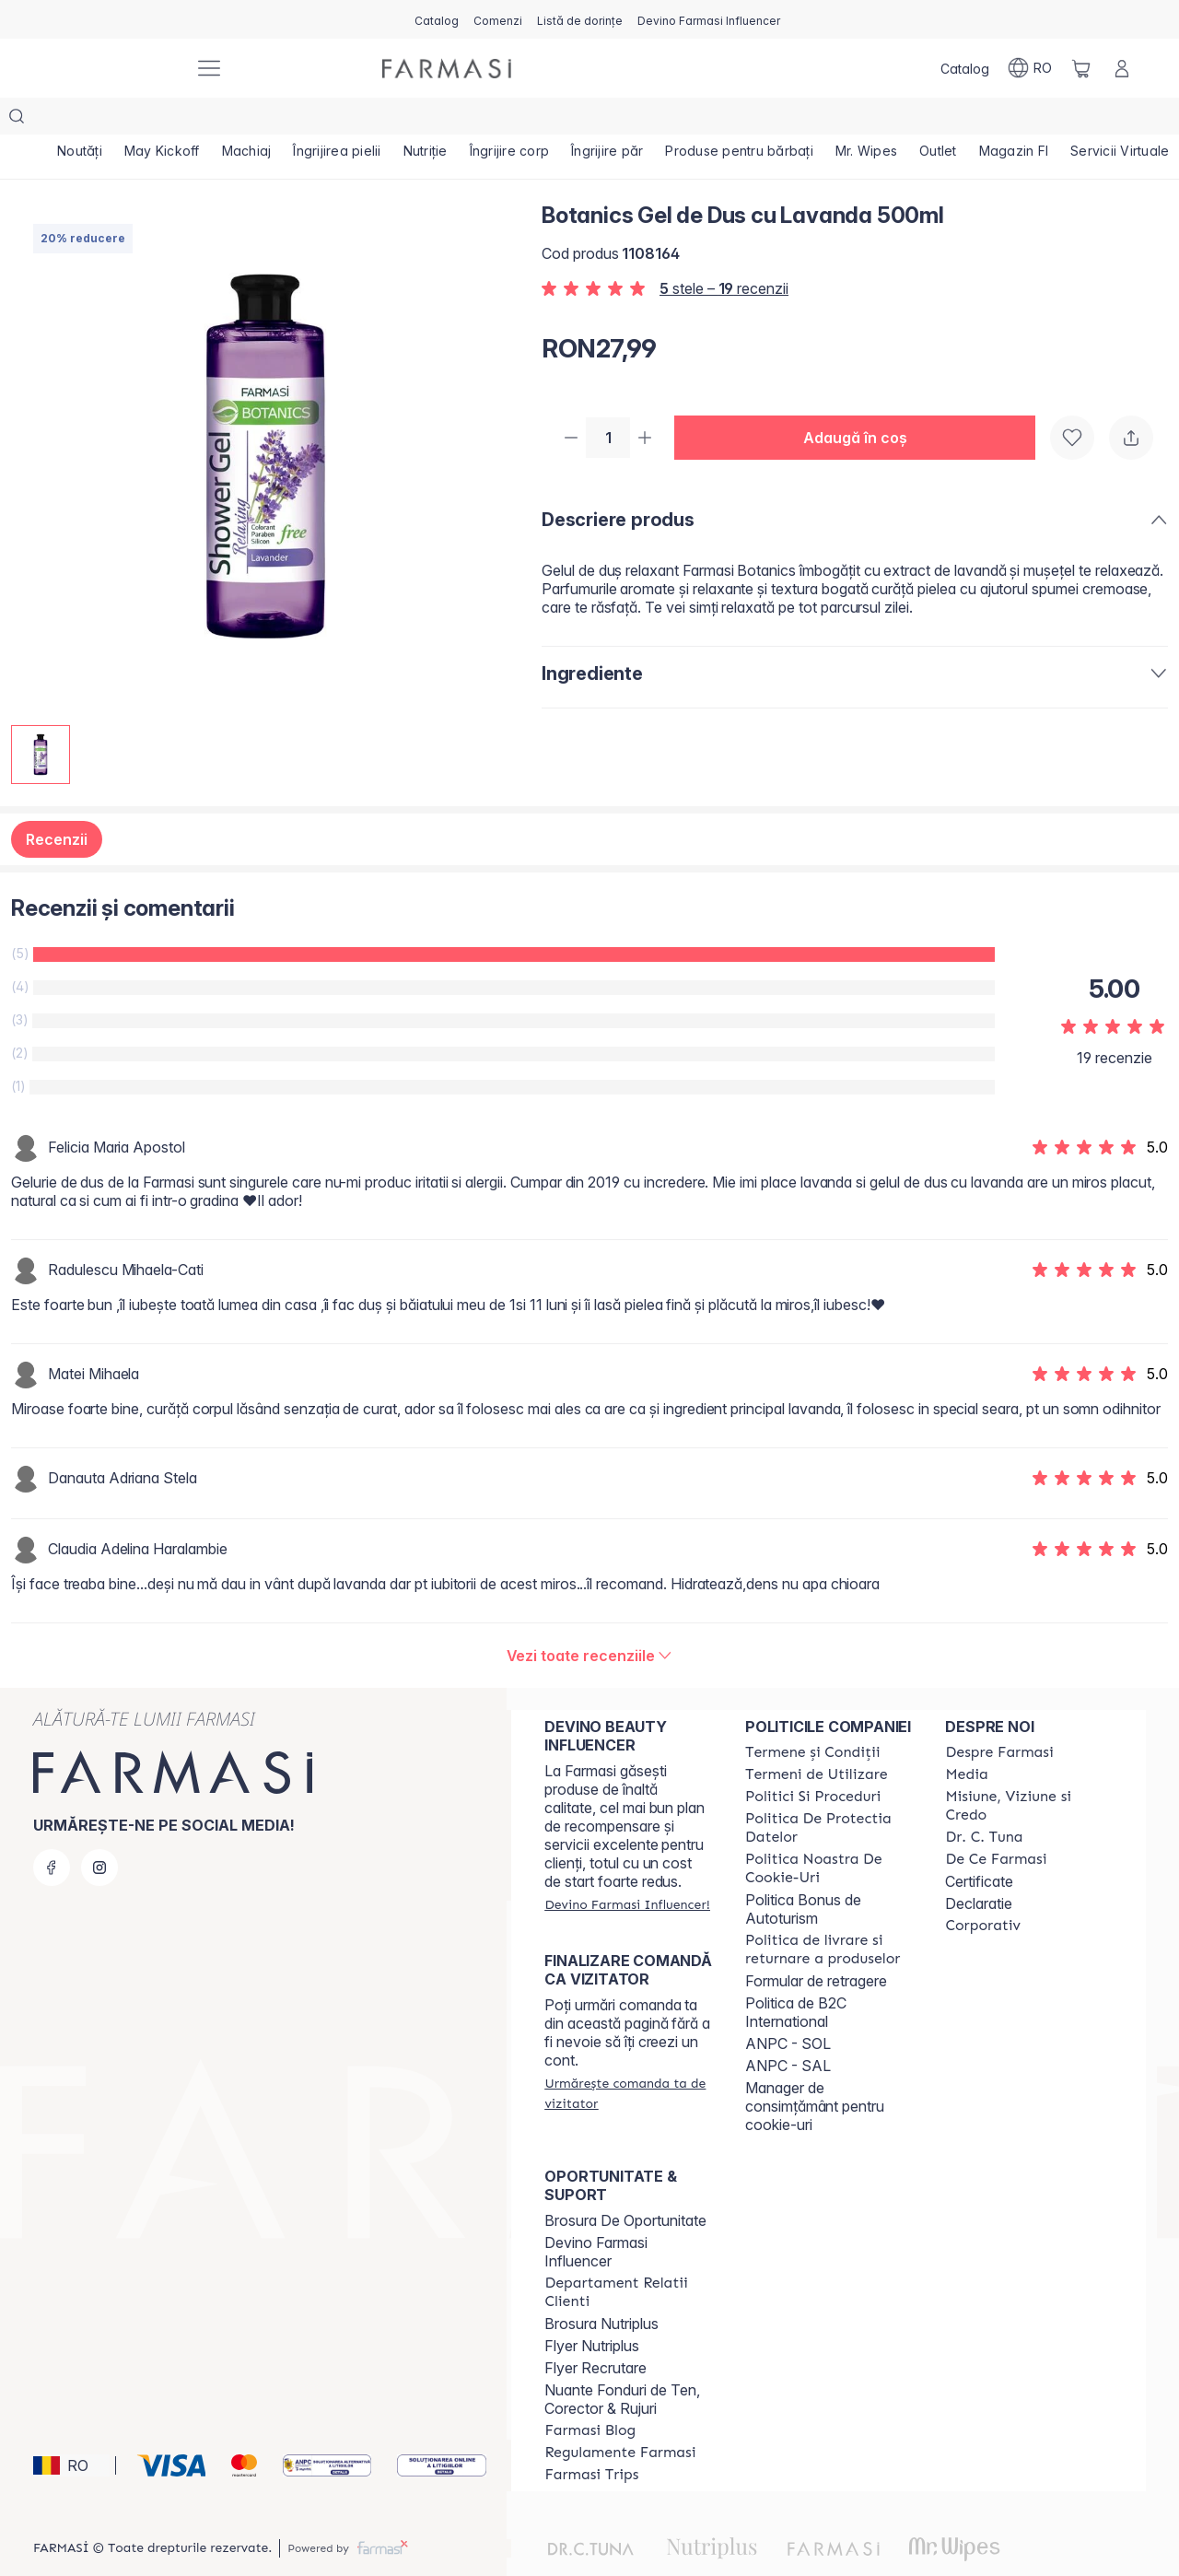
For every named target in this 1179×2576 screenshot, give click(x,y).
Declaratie (978, 1866)
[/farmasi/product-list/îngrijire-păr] (607, 120)
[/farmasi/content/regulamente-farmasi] (619, 2415)
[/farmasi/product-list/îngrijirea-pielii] (336, 120)
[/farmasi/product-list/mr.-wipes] (866, 120)
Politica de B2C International (795, 1975)
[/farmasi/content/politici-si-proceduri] (813, 1760)
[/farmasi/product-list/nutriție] (425, 120)
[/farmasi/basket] (1081, 68)
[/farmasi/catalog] (436, 19)
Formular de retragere (816, 1944)
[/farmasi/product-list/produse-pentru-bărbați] (739, 120)
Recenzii (57, 802)
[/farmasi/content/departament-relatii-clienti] (628, 2255)
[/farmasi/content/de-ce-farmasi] (995, 1822)
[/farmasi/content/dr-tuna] (983, 1800)
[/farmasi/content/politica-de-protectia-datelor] (829, 1791)
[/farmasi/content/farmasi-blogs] (590, 2393)
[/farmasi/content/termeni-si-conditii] (813, 1715)
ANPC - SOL (788, 2006)
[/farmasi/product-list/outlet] (938, 120)
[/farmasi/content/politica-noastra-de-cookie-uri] (829, 1831)
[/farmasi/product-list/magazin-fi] (1014, 120)
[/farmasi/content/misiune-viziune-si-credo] (1029, 1769)
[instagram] (99, 1830)
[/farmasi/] (110, 68)
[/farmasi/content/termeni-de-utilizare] (816, 1737)
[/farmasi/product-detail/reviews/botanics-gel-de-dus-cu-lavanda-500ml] (590, 1619)
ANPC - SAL (788, 2029)
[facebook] (51, 1830)
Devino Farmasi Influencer (596, 2214)
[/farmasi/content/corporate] (983, 1888)
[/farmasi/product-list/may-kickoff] (162, 120)
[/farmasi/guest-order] (628, 2056)
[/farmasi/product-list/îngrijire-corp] (510, 120)
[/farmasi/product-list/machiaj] (247, 120)
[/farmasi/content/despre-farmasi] (999, 1715)
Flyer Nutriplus (591, 2309)
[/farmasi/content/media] (966, 1737)
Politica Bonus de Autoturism (803, 1872)
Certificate (979, 1844)
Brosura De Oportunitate (625, 2183)
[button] (862, 402)
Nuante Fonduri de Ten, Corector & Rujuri (622, 2362)
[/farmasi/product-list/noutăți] (79, 120)
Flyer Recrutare (595, 2331)
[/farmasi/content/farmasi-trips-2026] (591, 2438)
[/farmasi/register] (498, 19)
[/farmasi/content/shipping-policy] (829, 1912)
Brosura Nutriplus (601, 2286)
